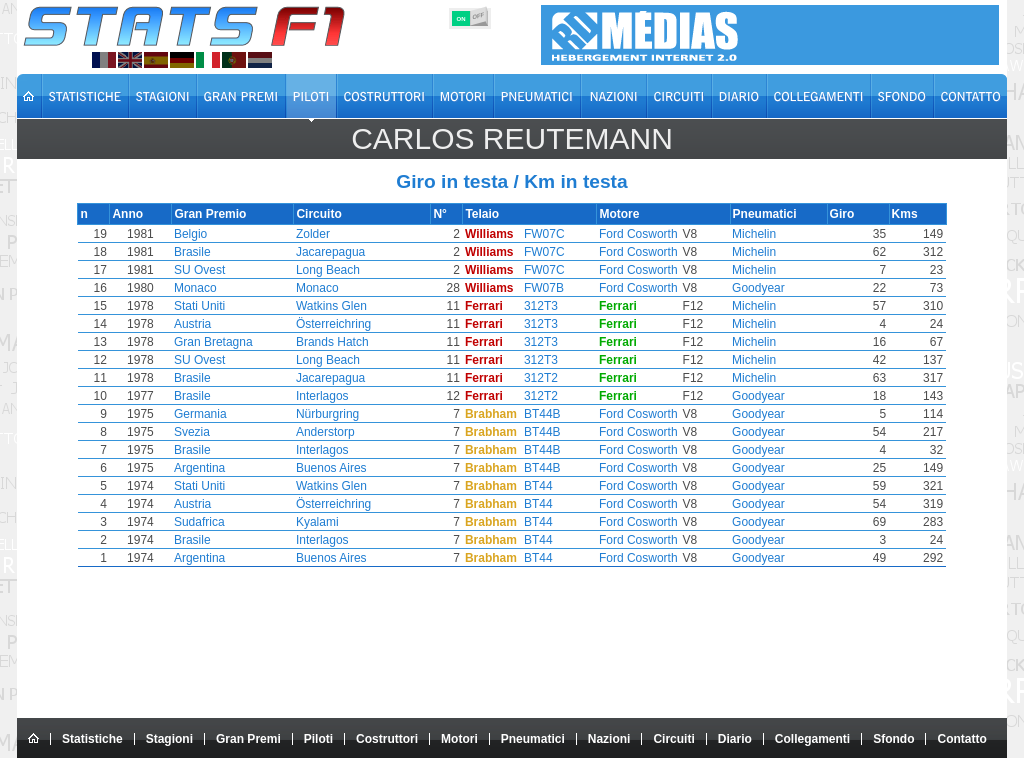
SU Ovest (204, 270)
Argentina (204, 468)
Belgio (195, 234)
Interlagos (329, 396)
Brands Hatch (339, 342)
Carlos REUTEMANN (512, 138)
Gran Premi (248, 739)
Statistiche (92, 739)
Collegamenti (812, 739)
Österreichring (340, 324)
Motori (459, 739)
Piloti (318, 739)
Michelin (747, 234)
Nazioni (609, 739)
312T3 (554, 306)
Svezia (197, 432)
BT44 (551, 486)
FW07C (557, 234)
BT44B (555, 414)
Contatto (961, 739)
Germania (205, 414)
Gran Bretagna (218, 342)
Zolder (320, 234)
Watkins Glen (338, 306)
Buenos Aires (338, 468)
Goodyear (751, 288)
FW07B (557, 288)
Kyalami (324, 522)
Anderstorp (332, 432)
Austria (197, 324)
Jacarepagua (337, 252)
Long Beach (335, 270)
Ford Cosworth (651, 234)
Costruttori (387, 739)
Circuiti (673, 739)
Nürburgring (334, 414)
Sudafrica (204, 522)
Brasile (197, 252)
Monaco (200, 288)
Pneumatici (533, 739)
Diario (735, 739)
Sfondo (893, 739)
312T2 (554, 378)
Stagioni (169, 739)
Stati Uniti (204, 306)
